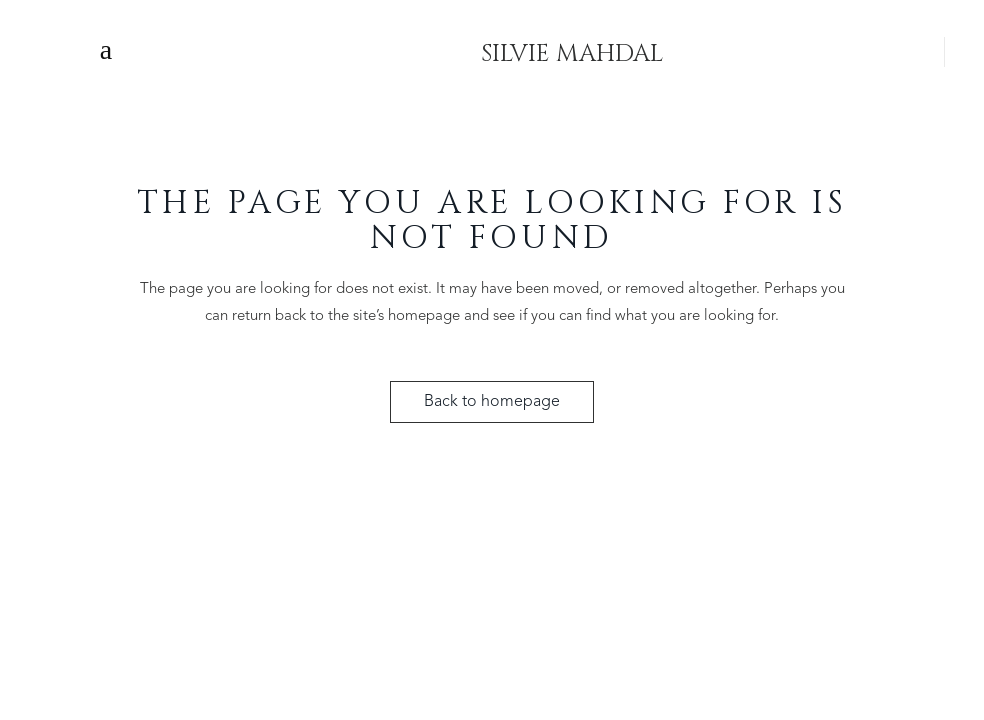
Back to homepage (492, 402)
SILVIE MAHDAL (572, 50)
